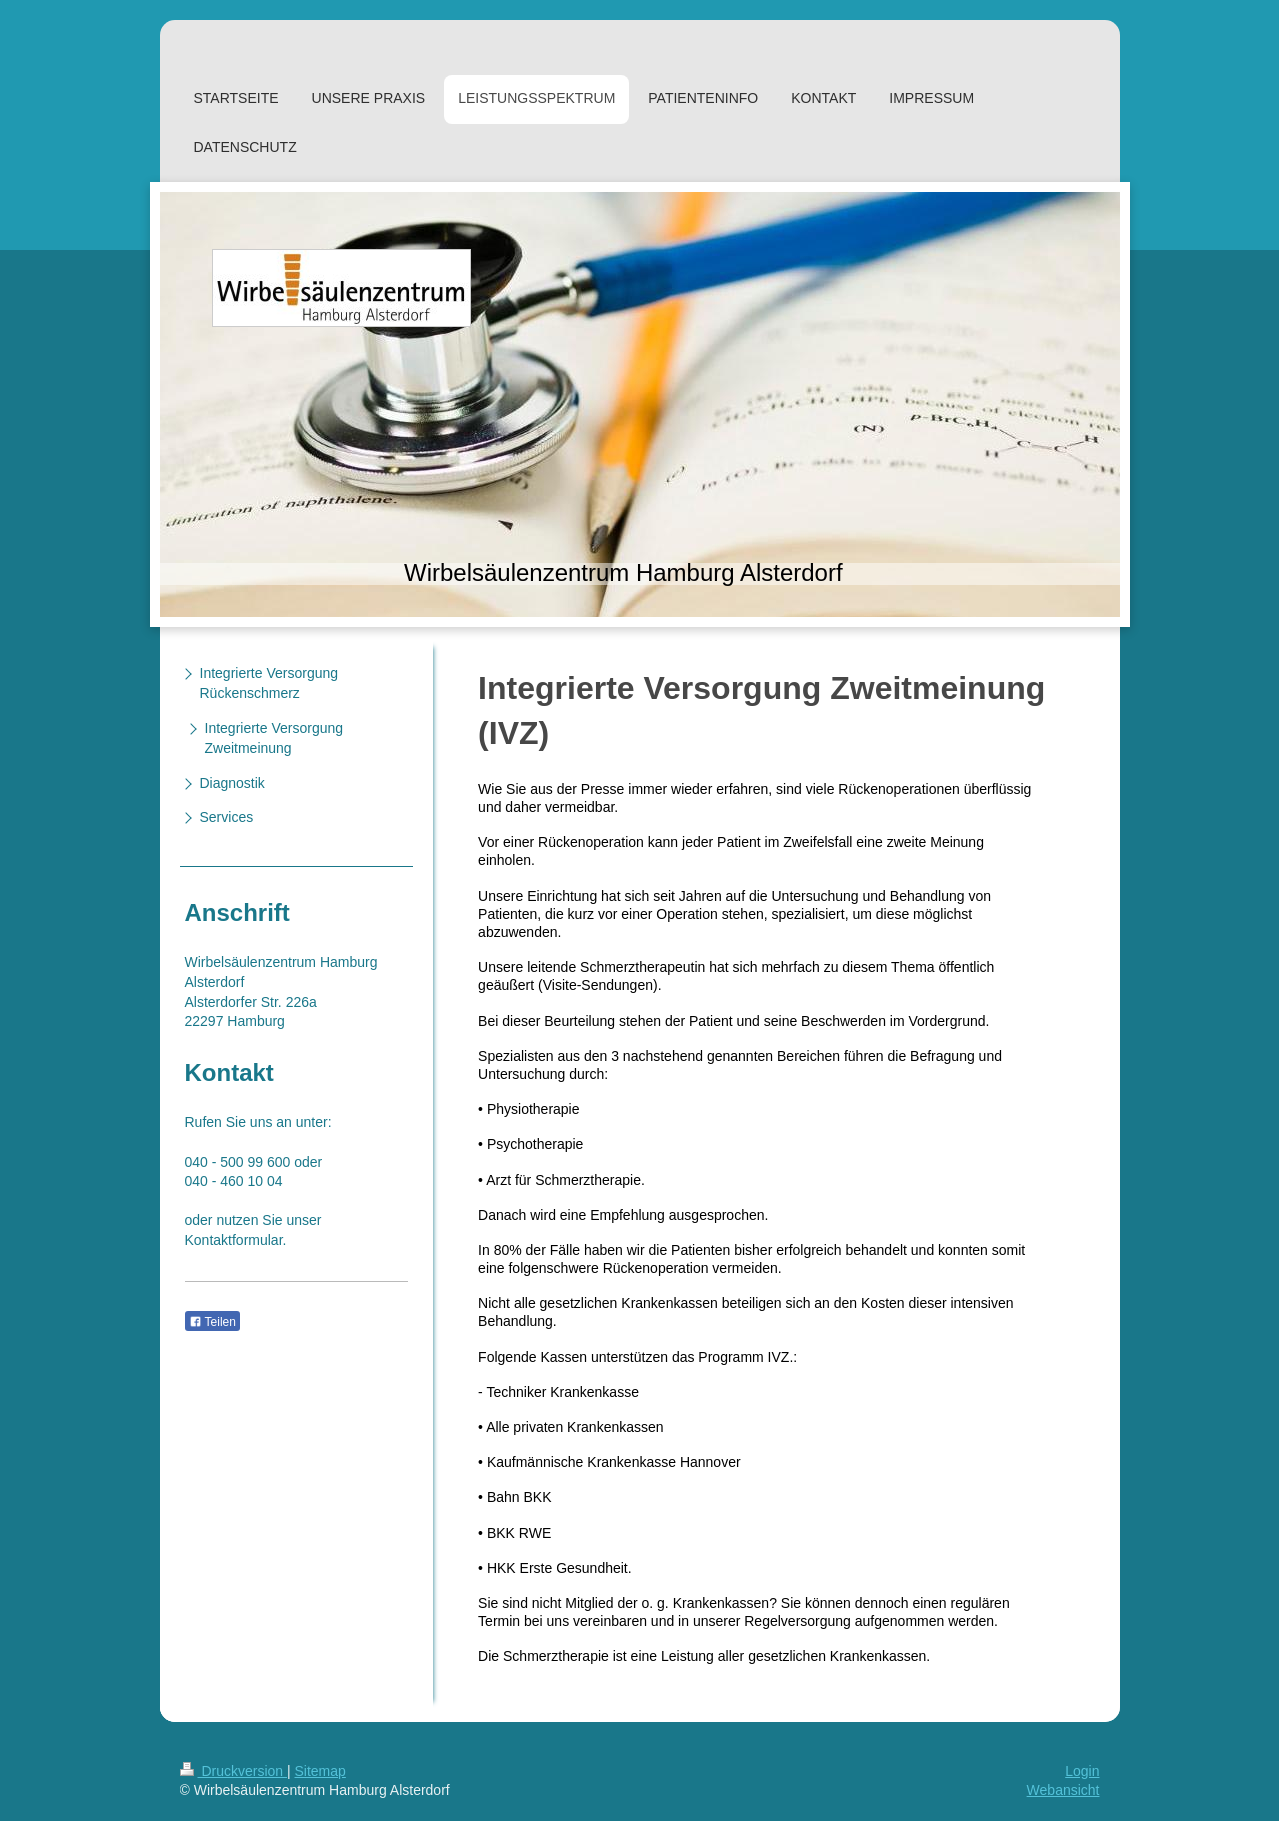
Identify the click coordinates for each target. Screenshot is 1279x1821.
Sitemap (320, 1771)
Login (1082, 1771)
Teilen (212, 1322)
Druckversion (233, 1771)
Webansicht (1063, 1790)
